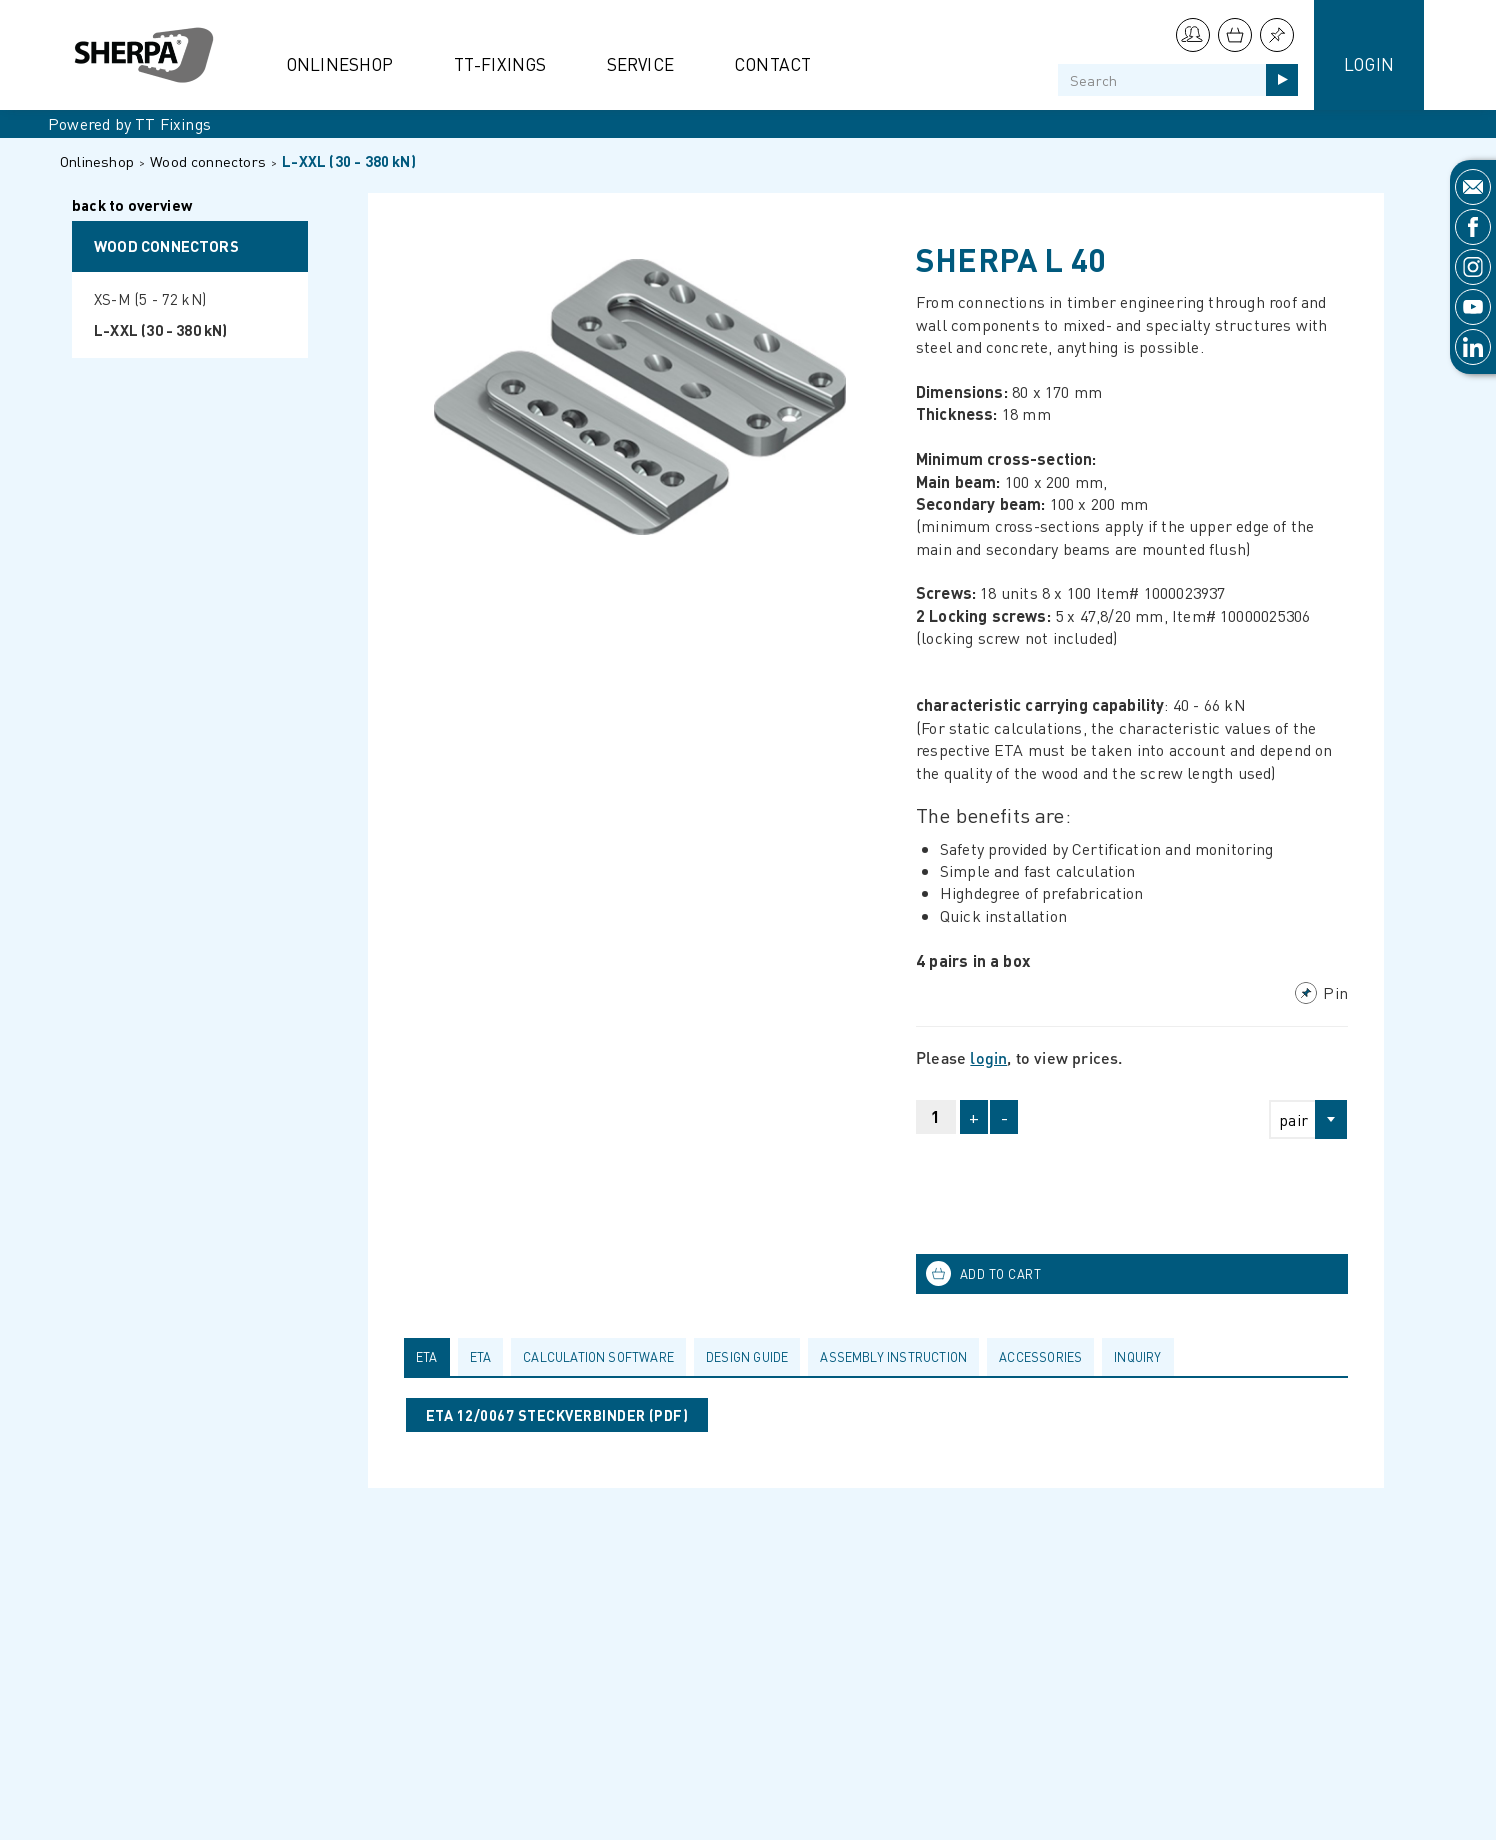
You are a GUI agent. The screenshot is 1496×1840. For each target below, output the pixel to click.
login (988, 1057)
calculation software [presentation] (598, 1357)
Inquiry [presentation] (1137, 1357)
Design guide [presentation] (747, 1357)
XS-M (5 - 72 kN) (150, 299)
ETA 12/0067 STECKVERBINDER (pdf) (557, 1415)
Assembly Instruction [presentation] (893, 1357)
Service (640, 64)
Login (1369, 64)
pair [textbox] (1293, 1119)
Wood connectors (208, 161)
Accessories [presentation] (1040, 1357)
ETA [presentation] (427, 1357)
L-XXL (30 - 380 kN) (349, 161)
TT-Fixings (500, 64)
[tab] (431, 1357)
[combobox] (1299, 1119)
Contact (772, 64)
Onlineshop (340, 64)
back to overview (132, 206)
